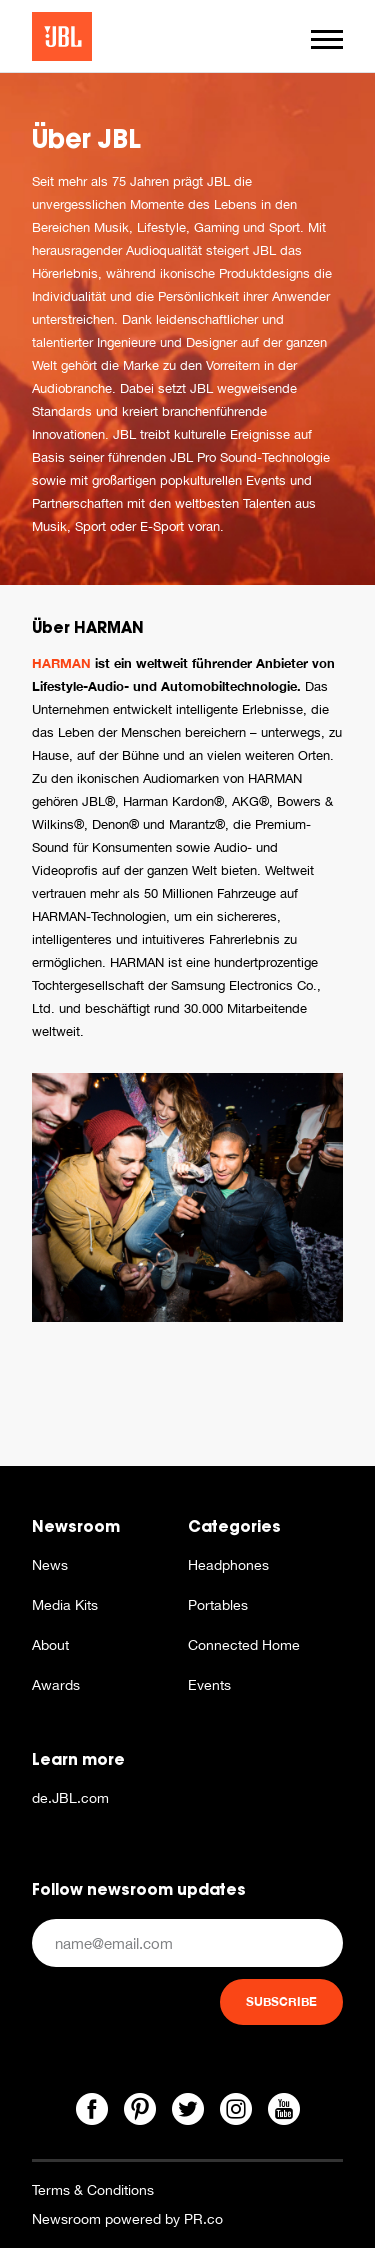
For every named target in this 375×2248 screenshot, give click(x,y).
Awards (56, 1685)
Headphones (228, 1565)
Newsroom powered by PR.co (127, 2219)
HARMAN (61, 663)
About (50, 1645)
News (50, 1565)
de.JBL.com (70, 1798)
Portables (218, 1605)
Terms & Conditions (93, 2190)
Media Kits (65, 1605)
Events (209, 1685)
